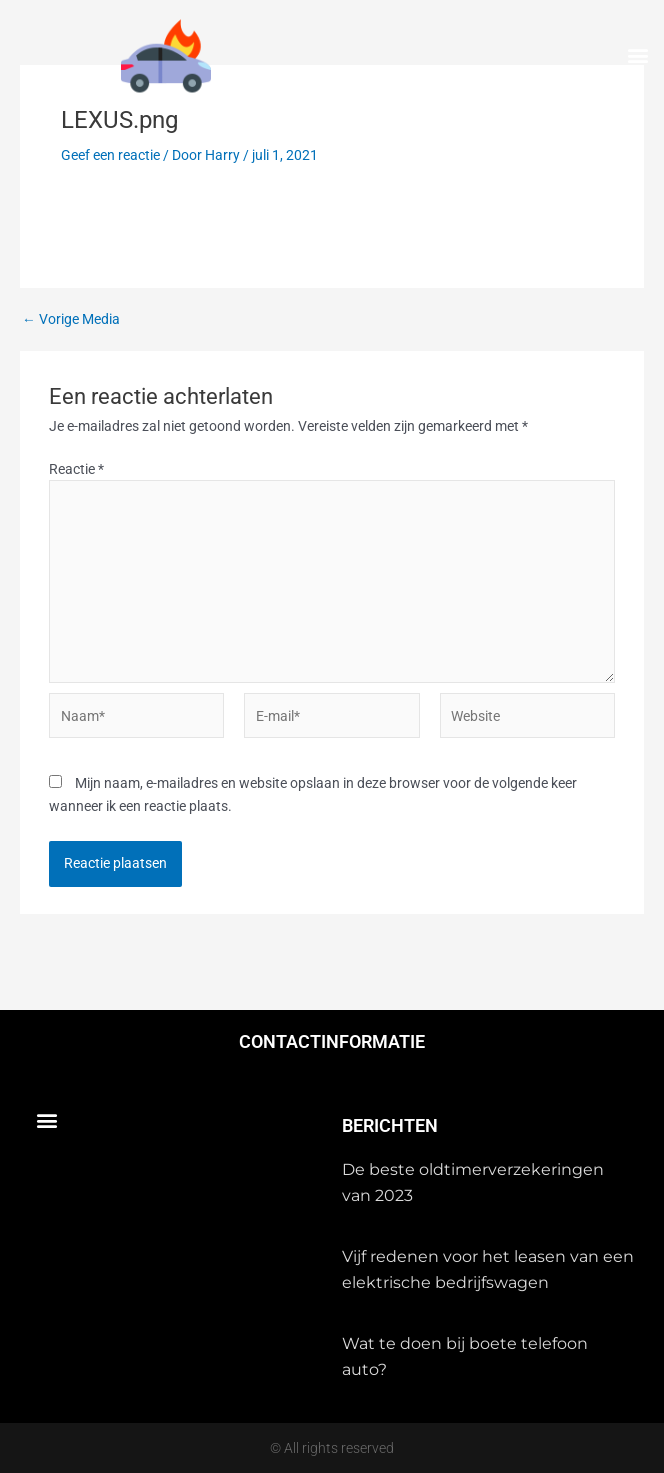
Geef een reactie (110, 155)
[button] (637, 55)
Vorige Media (71, 320)
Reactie (76, 469)
